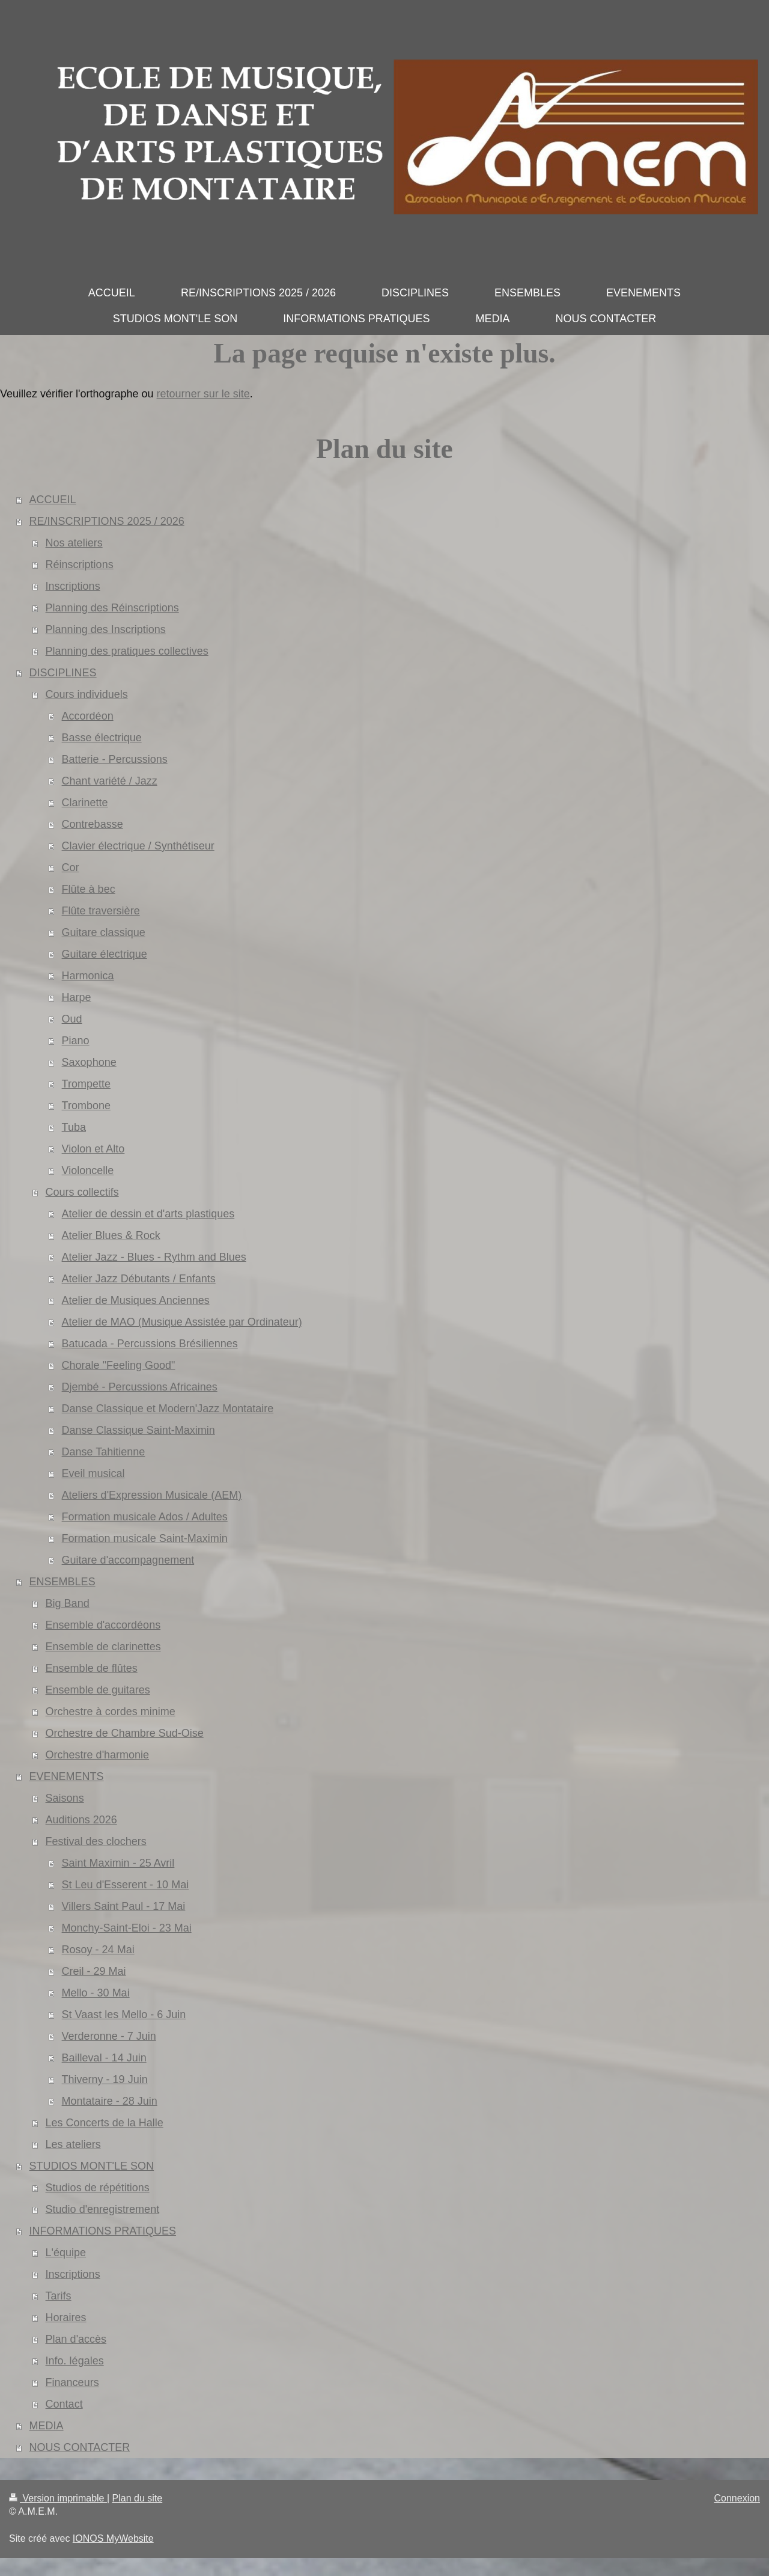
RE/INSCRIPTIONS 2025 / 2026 (106, 521)
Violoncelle (88, 1170)
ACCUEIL (52, 500)
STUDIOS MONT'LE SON (91, 2166)
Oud (72, 1019)
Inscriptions (73, 586)
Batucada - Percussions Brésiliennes (150, 1344)
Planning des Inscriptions (106, 629)
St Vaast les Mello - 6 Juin (124, 2014)
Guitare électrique (104, 954)
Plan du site (137, 2498)
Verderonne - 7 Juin (109, 2036)
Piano (76, 1041)
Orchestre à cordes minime (110, 1712)
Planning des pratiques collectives (127, 651)
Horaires (66, 2317)
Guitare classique (103, 932)
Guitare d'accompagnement (128, 1560)
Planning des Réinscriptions (112, 608)
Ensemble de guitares (98, 1690)
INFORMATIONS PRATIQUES (102, 2231)
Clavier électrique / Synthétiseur (138, 846)
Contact (64, 2404)
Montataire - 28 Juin (109, 2101)
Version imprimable (58, 2498)
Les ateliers (73, 2144)
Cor (70, 867)
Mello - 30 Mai (96, 1993)
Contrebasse (92, 824)
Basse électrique (102, 738)
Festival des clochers (96, 1841)
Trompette (86, 1084)
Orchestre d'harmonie (98, 1755)
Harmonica (88, 976)
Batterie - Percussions (115, 759)
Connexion (737, 2498)
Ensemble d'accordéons (103, 1625)
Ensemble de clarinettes (103, 1647)
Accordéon (88, 716)
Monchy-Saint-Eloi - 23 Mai (127, 1928)
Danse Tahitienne (103, 1452)
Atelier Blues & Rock (111, 1235)
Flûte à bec (88, 889)
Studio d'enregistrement (103, 2209)
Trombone (86, 1106)
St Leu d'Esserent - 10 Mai (125, 1885)
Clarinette (85, 803)
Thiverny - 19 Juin (105, 2079)
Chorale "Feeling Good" (118, 1365)
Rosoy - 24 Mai (98, 1950)
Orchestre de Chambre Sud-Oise (125, 1733)
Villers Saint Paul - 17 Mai (124, 1906)
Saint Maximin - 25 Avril (118, 1863)
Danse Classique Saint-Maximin (138, 1430)
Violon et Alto (93, 1149)
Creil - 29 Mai (94, 1971)
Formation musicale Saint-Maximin (145, 1538)
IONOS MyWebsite (113, 2538)
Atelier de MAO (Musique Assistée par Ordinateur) (182, 1322)
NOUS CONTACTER (79, 2447)
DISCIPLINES (63, 673)
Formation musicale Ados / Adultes (145, 1517)
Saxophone (89, 1062)
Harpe (76, 997)
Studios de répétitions (98, 2188)
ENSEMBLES (62, 1582)
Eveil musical (93, 1473)
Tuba (74, 1127)
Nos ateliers (74, 543)
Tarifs (58, 2296)
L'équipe (66, 2253)
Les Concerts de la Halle (104, 2123)
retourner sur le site (203, 394)
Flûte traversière (101, 911)
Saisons (65, 1798)
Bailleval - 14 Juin (104, 2058)
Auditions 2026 (81, 1820)
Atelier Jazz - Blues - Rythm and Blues (154, 1257)
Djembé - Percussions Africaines (139, 1387)
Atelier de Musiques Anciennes (136, 1300)
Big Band (68, 1603)
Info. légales (75, 2361)
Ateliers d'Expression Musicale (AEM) (152, 1495)
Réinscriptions (80, 564)
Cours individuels (87, 694)
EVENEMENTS (66, 1776)
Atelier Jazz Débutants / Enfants (139, 1279)
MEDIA (46, 2426)
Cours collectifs (82, 1192)
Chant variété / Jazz (109, 781)
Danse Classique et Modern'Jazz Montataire (168, 1409)
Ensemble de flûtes (92, 1668)
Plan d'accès (76, 2339)
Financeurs (72, 2382)
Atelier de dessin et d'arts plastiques (148, 1214)
